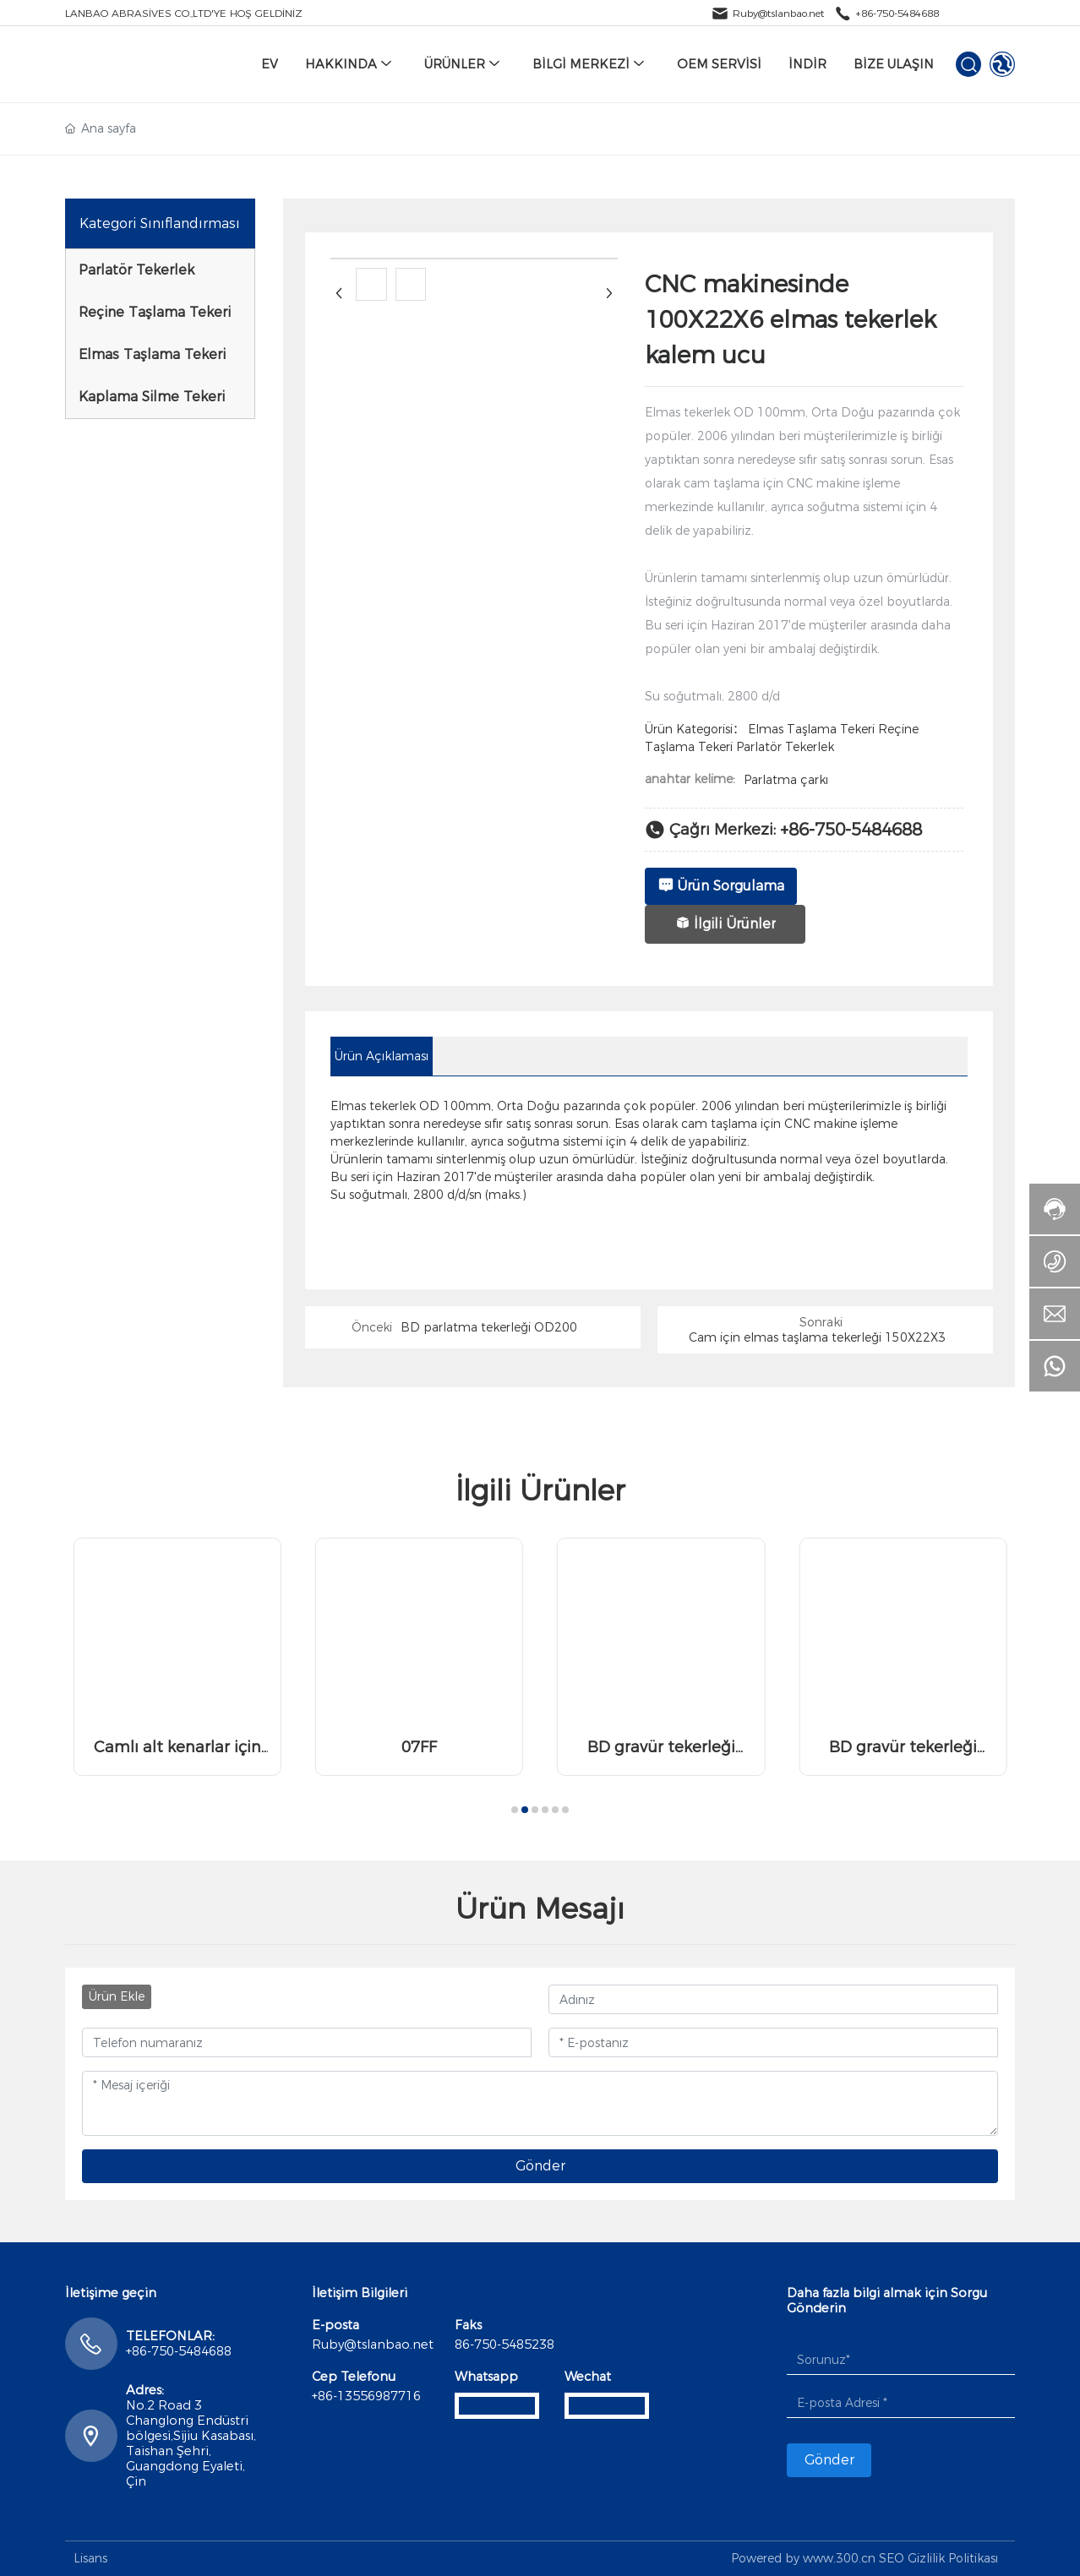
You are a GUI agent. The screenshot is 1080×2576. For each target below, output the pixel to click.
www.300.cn (839, 2558)
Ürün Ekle (117, 1996)
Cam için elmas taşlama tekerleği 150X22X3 (817, 1337)
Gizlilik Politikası (953, 2558)
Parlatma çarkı (786, 779)
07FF (419, 1747)
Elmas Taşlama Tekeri (811, 729)
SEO (891, 2558)
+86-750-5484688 (897, 13)
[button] (514, 1809)
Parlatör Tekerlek (785, 746)
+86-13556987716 (366, 2396)
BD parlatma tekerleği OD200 (489, 1327)
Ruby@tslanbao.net (778, 13)
